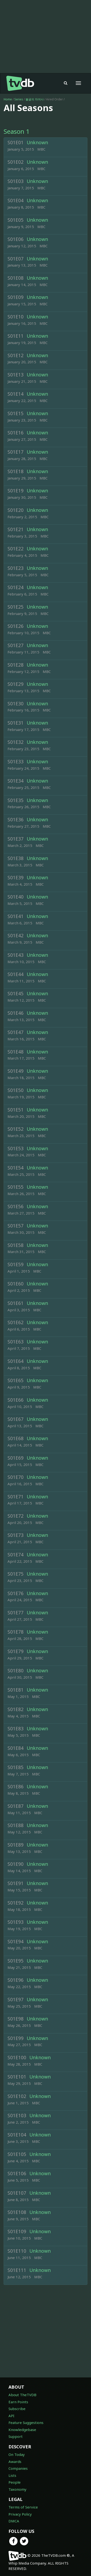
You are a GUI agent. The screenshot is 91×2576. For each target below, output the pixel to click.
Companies (18, 2468)
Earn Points (18, 2401)
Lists (12, 2475)
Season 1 (17, 131)
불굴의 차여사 (34, 99)
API (11, 2415)
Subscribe (16, 2408)
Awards (14, 2461)
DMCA (13, 2521)
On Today (16, 2454)
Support (15, 2436)
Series (18, 99)
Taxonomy (17, 2489)
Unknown (37, 142)
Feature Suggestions (25, 2422)
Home (8, 99)
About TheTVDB (22, 2394)
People (14, 2482)
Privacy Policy (20, 2514)
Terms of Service (23, 2507)
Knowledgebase (22, 2429)
